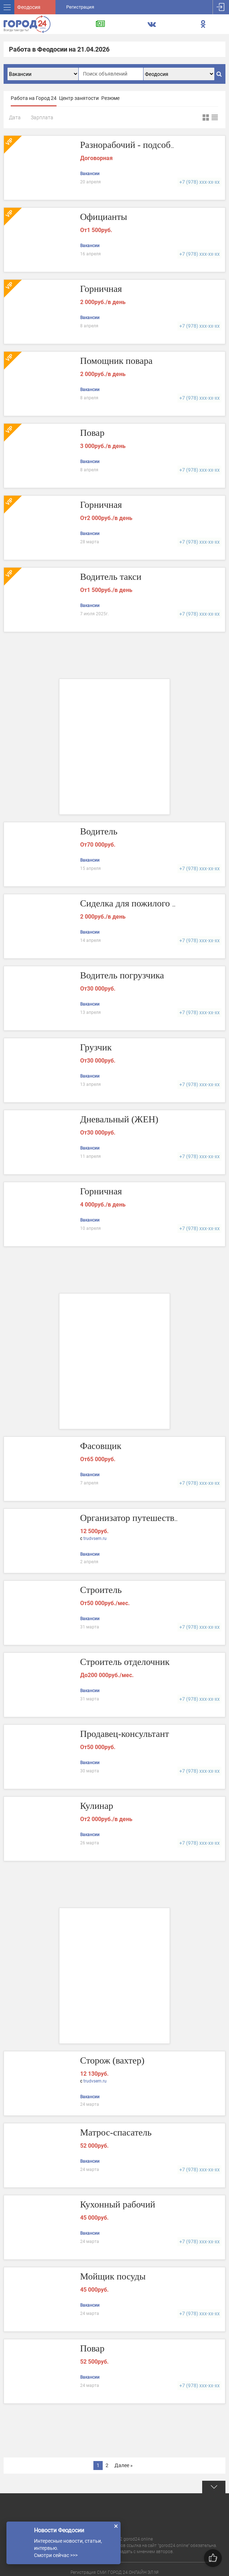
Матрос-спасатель (116, 2132)
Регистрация (80, 7)
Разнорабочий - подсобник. (133, 145)
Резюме (110, 98)
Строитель (101, 1590)
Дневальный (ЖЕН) (119, 1119)
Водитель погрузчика (122, 975)
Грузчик (96, 1047)
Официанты (103, 217)
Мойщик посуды (113, 2276)
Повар (92, 433)
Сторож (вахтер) (112, 2060)
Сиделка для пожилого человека (144, 903)
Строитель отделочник (125, 1662)
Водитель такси (111, 577)
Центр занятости (79, 98)
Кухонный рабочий (117, 2204)
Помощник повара (116, 361)
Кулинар (96, 1806)
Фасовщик (100, 1446)
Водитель (98, 831)
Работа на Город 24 (34, 98)
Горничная (101, 289)
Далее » (123, 2465)
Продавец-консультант (124, 1734)
